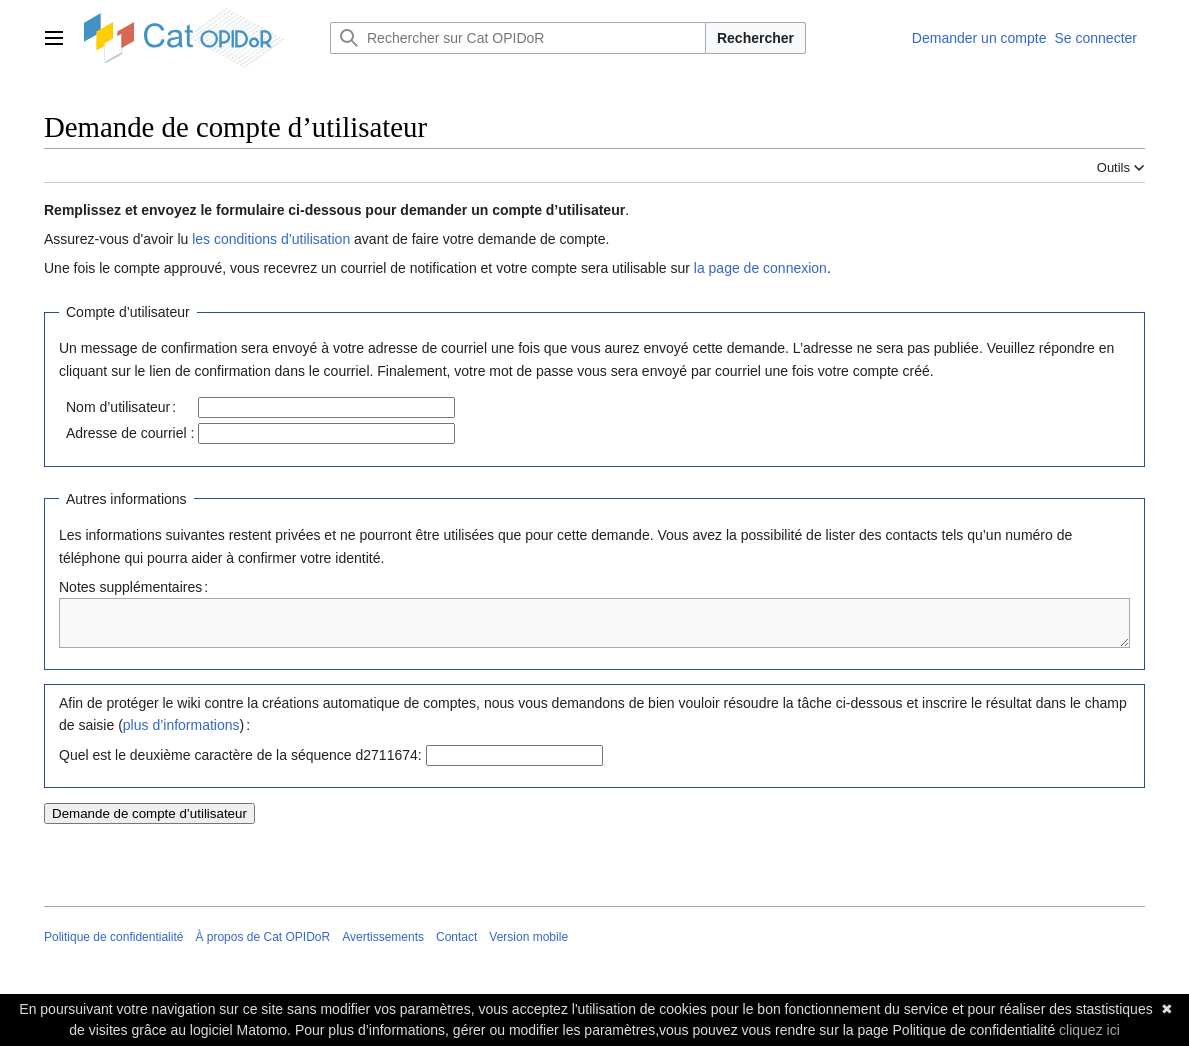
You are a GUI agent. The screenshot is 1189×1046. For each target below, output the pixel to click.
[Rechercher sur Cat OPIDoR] (518, 38)
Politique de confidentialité (113, 946)
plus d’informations (181, 734)
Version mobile (528, 946)
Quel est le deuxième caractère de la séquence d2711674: (240, 764)
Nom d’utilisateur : (121, 407)
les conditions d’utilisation (271, 239)
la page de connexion (760, 268)
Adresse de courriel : (130, 433)
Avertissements (383, 946)
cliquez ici (1089, 1030)
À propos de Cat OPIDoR (262, 946)
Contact (456, 946)
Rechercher (755, 38)
